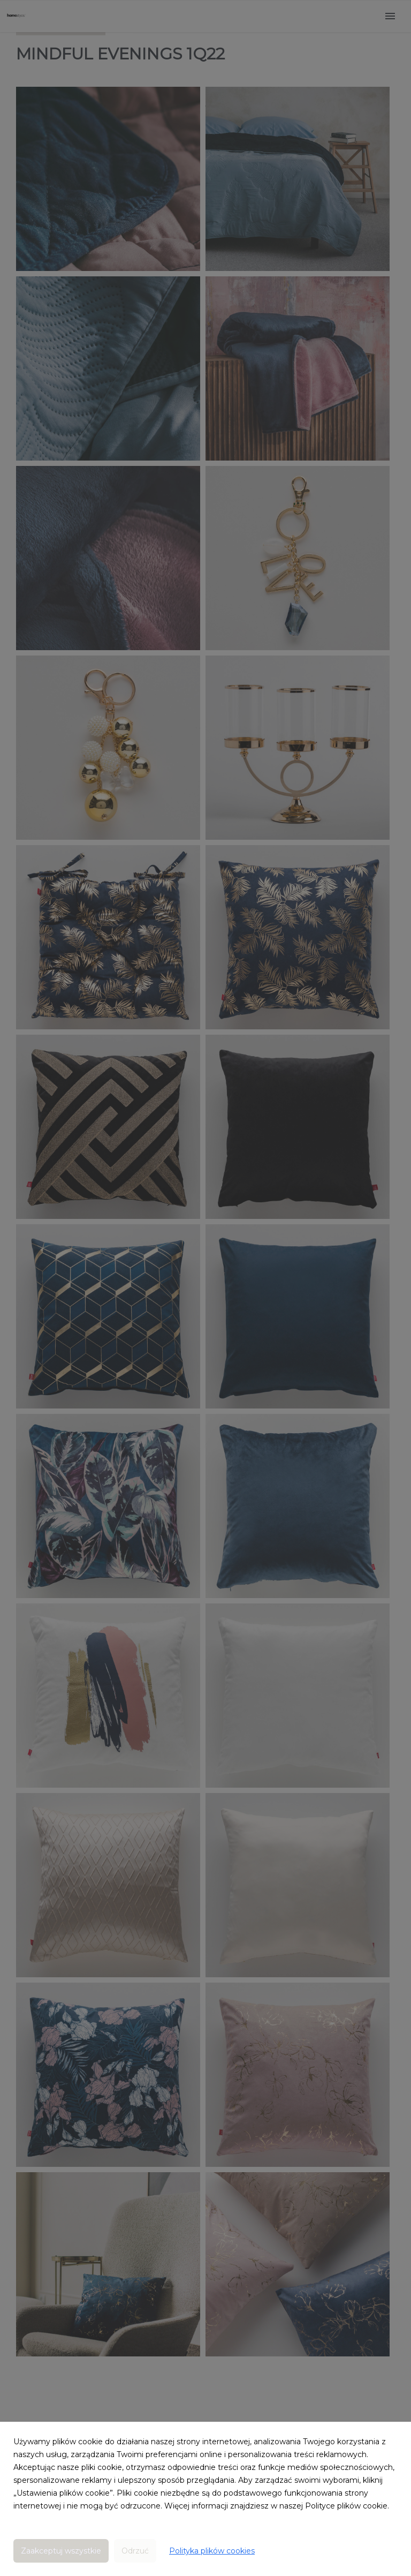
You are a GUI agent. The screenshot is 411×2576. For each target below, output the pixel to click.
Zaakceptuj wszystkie (61, 2551)
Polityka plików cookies (212, 2551)
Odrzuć (135, 2551)
